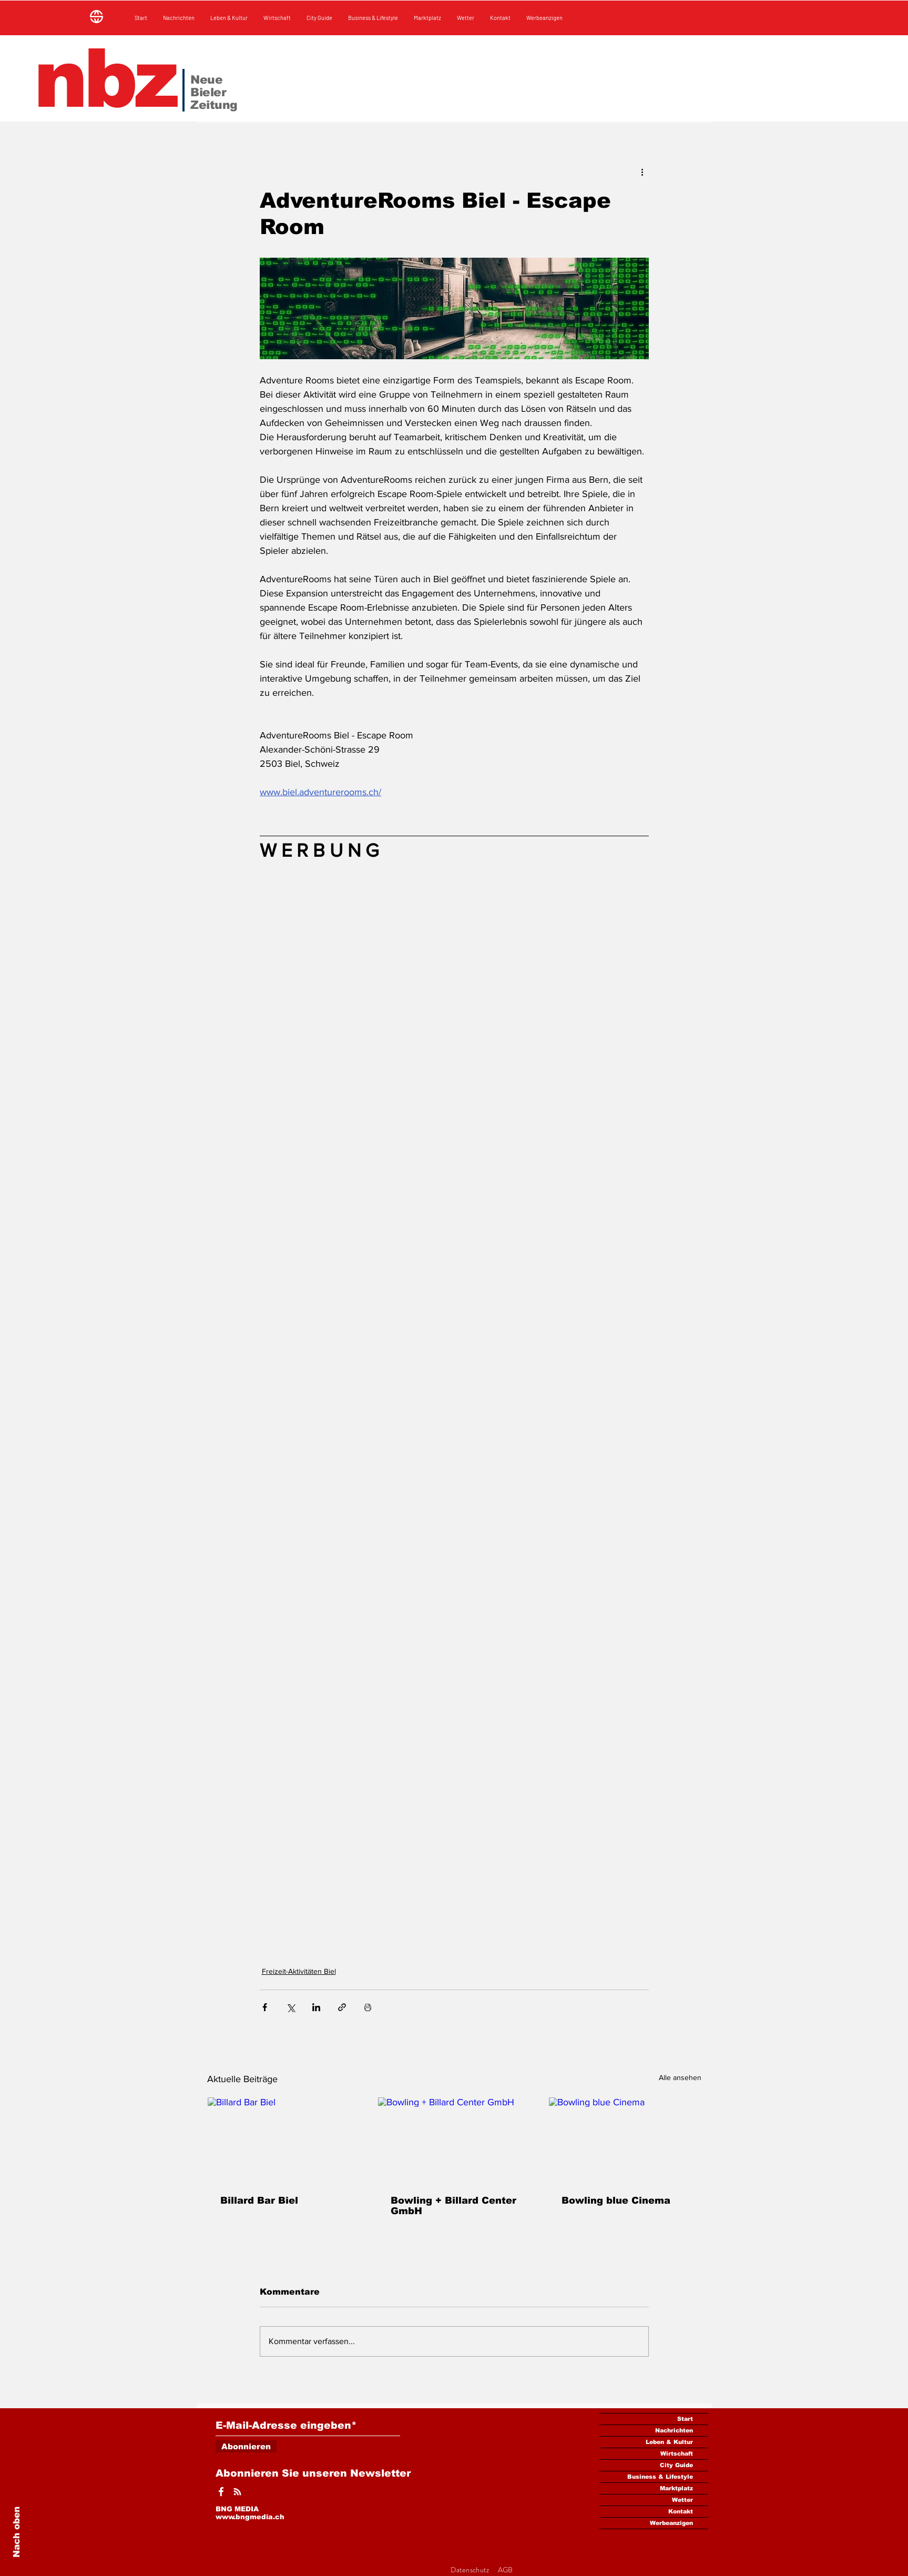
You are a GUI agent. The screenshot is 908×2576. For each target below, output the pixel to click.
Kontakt (680, 2511)
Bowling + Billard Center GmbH (453, 2205)
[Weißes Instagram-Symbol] (237, 2492)
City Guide (676, 2465)
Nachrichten (674, 2430)
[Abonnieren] (246, 2446)
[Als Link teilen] (342, 2007)
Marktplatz (676, 2488)
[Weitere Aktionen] (642, 171)
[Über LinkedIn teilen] (316, 2007)
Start (685, 2419)
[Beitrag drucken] (368, 2007)
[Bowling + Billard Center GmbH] (454, 2140)
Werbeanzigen (671, 2523)
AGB (505, 2569)
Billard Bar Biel (259, 2200)
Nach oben (17, 2532)
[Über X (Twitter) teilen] (290, 2007)
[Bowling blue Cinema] (625, 2140)
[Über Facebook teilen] (265, 2007)
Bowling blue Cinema (616, 2200)
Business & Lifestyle (660, 2476)
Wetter (682, 2500)
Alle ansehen (680, 2077)
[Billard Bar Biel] (284, 2140)
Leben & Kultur (669, 2442)
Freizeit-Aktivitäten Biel (299, 1971)
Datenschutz (471, 2569)
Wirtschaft (676, 2453)
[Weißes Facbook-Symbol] (221, 2492)
